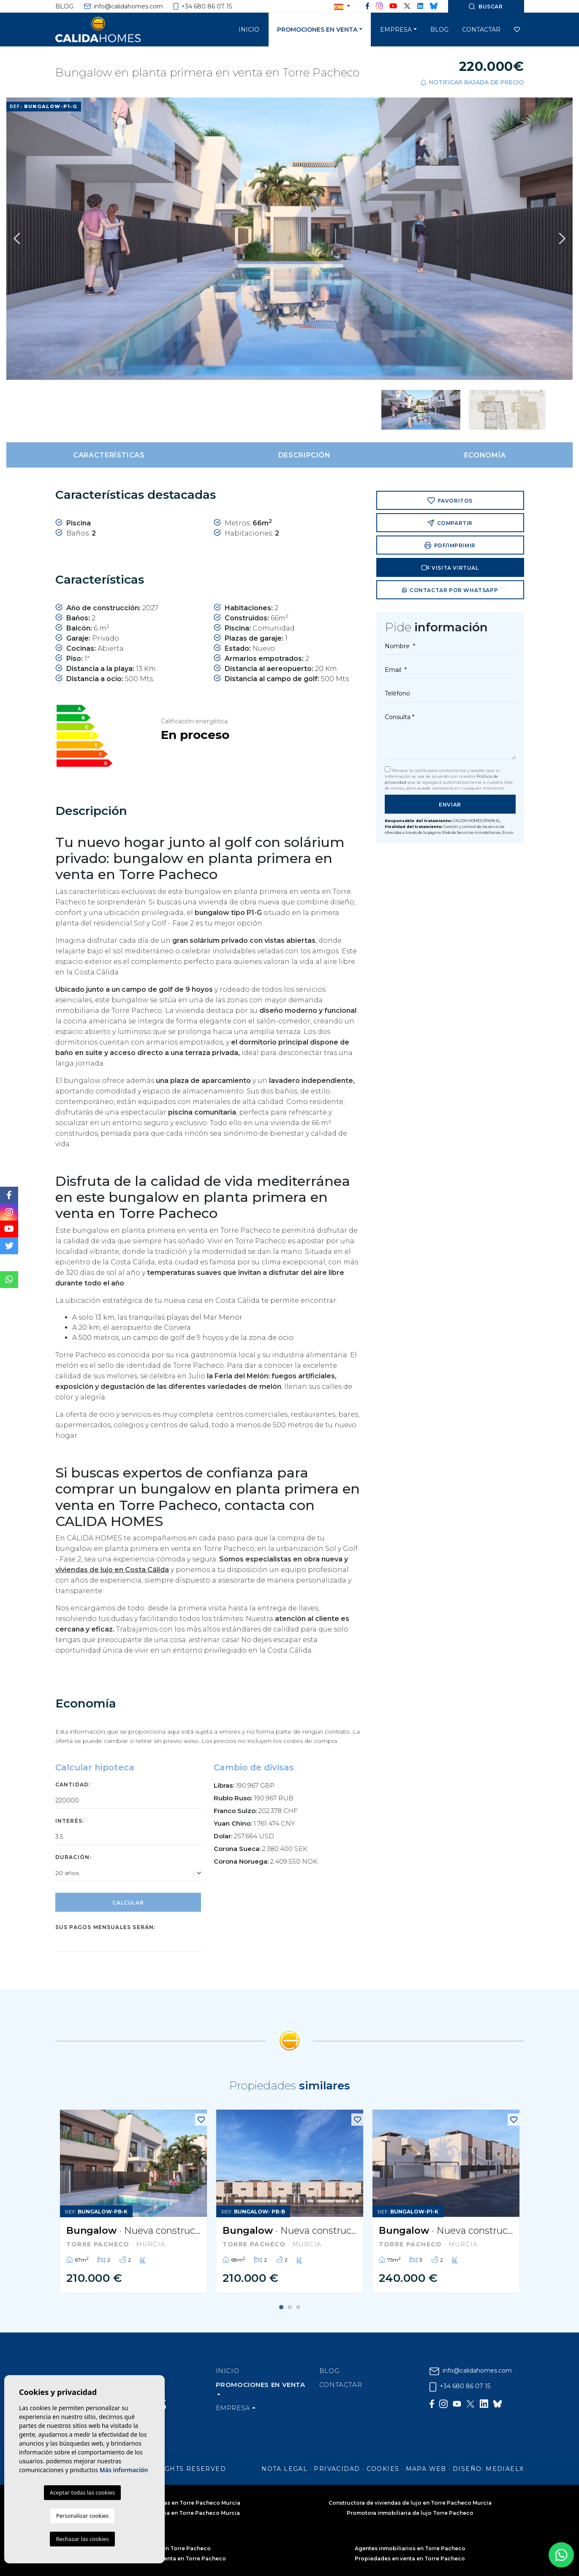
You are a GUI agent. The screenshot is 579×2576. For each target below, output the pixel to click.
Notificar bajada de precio (472, 82)
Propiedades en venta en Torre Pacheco (410, 2558)
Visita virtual (450, 567)
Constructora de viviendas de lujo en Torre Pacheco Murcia (410, 2503)
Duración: (73, 1857)
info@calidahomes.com (123, 6)
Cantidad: (73, 1784)
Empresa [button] (396, 29)
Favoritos (450, 500)
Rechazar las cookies (82, 2539)
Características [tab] (109, 455)
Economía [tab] (485, 455)
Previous (16, 238)
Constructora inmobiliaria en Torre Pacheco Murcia (169, 2513)
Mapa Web (426, 2469)
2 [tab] (290, 2307)
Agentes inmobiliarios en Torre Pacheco (410, 2548)
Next (562, 238)
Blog (64, 6)
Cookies (383, 2469)
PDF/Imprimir (450, 545)
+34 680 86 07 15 (203, 6)
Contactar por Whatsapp (450, 591)
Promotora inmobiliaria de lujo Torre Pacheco (410, 2513)
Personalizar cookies (82, 2515)
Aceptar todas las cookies (82, 2492)
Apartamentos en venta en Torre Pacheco (169, 2558)
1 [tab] (281, 2307)
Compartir (450, 523)
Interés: (69, 1821)
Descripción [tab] (304, 455)
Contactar (481, 29)
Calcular (128, 1903)
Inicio (249, 29)
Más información (124, 2470)
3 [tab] (298, 2307)
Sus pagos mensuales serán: (105, 1927)
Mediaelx (505, 2469)
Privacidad (337, 2469)
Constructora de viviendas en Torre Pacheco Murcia (169, 2503)
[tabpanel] (133, 2201)
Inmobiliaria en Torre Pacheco (169, 2548)
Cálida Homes (108, 29)
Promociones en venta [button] (317, 29)
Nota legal (284, 2469)
